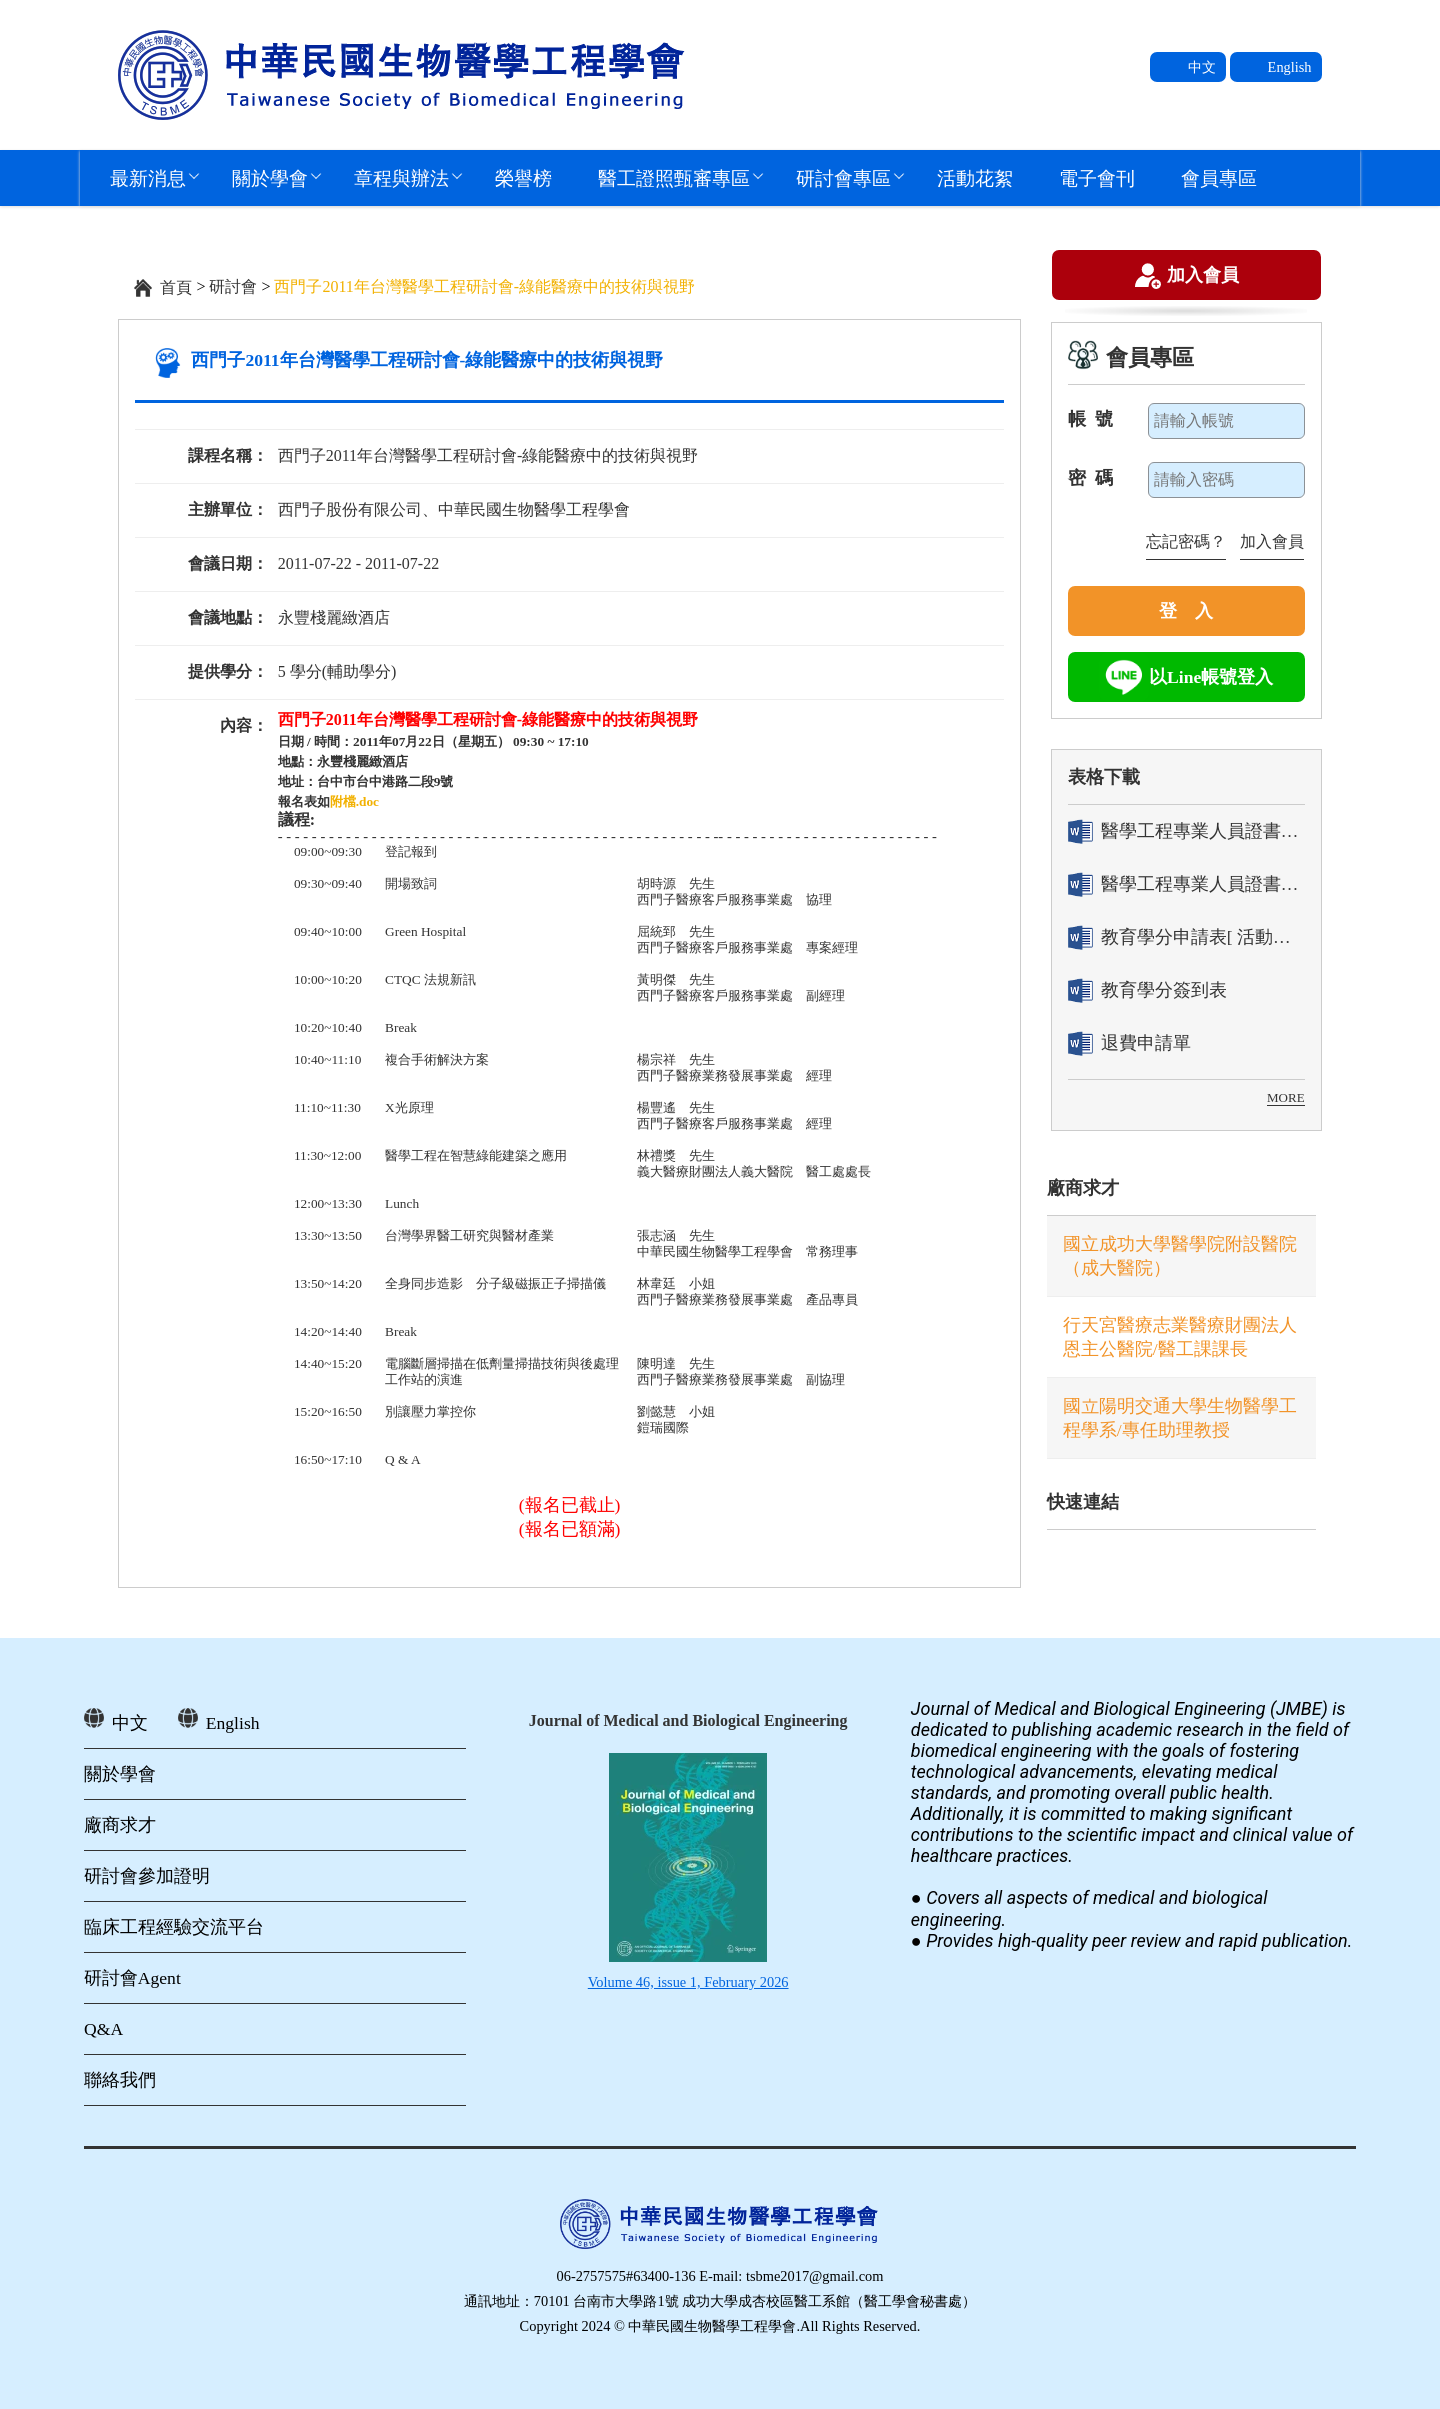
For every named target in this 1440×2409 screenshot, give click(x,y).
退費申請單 (1129, 1043)
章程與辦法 (401, 177)
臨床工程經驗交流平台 (174, 1927)
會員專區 (1219, 177)
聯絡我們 (120, 2080)
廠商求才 (1083, 1188)
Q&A (103, 2029)
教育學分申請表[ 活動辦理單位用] (1186, 937)
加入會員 (1203, 277)
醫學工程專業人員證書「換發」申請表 (1186, 884)
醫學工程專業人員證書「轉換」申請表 (1186, 831)
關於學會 (270, 177)
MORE (1286, 1097)
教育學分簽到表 (1147, 990)
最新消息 (148, 177)
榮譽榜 (523, 177)
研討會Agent (132, 1978)
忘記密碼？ (1186, 541)
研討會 (233, 286)
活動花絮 (975, 177)
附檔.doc (354, 801)
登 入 (1186, 611)
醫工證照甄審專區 (674, 177)
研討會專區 (843, 177)
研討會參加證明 (147, 1876)
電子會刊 (1097, 177)
